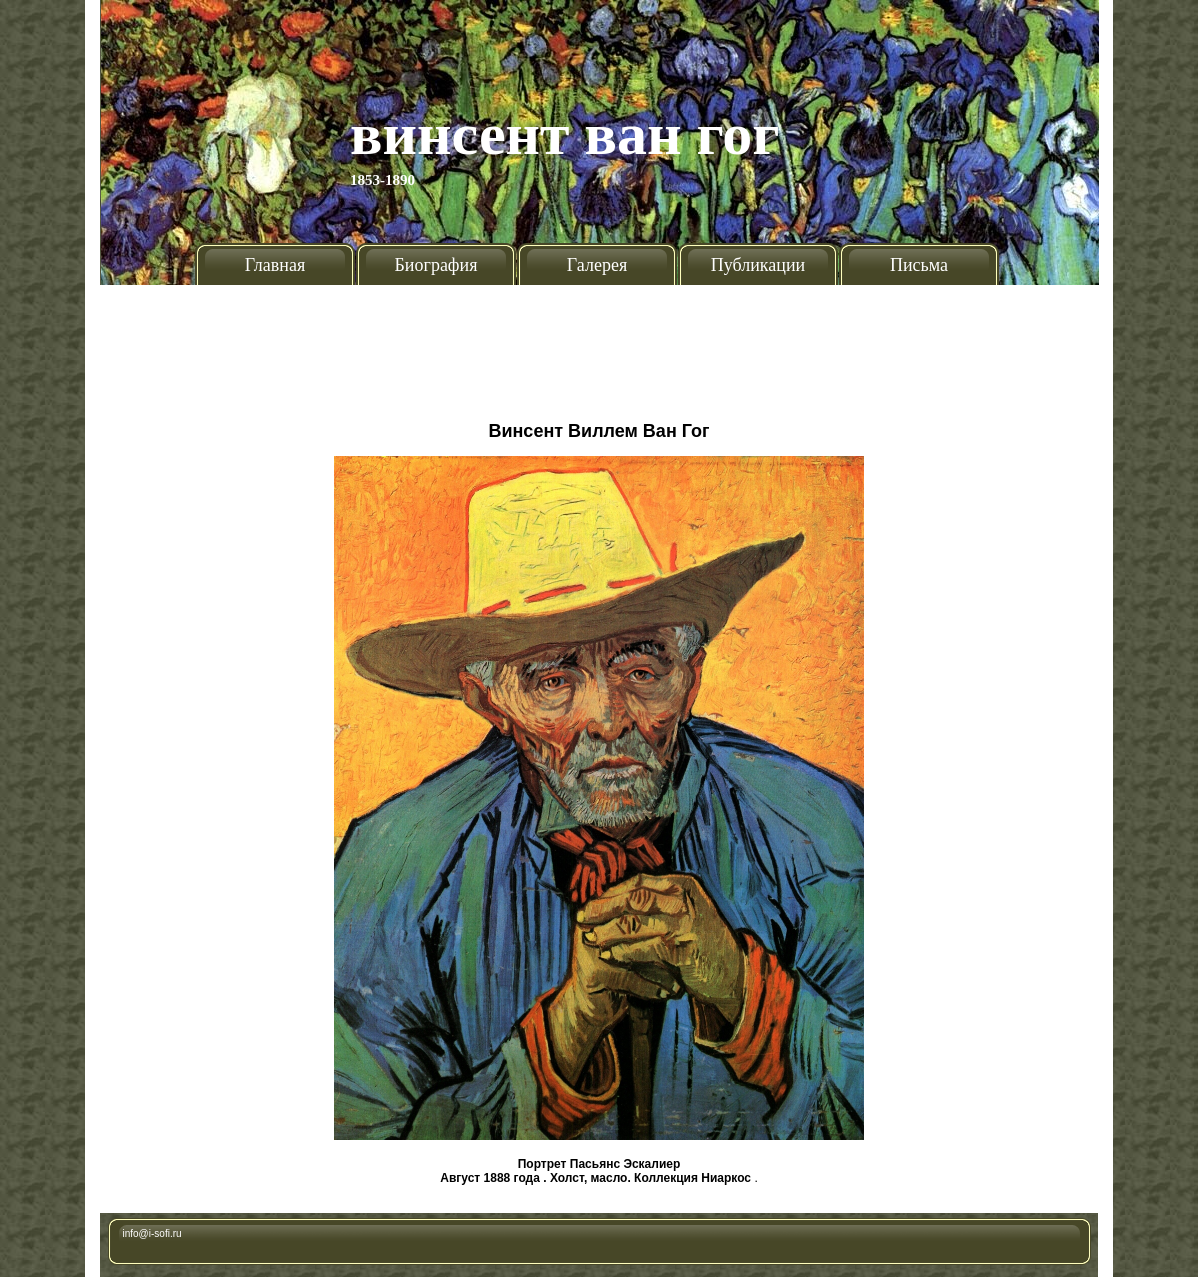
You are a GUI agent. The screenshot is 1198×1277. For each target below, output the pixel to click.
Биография (436, 265)
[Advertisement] (599, 345)
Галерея (597, 265)
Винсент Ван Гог (565, 134)
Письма (919, 265)
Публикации (758, 265)
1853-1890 (382, 180)
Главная (275, 265)
